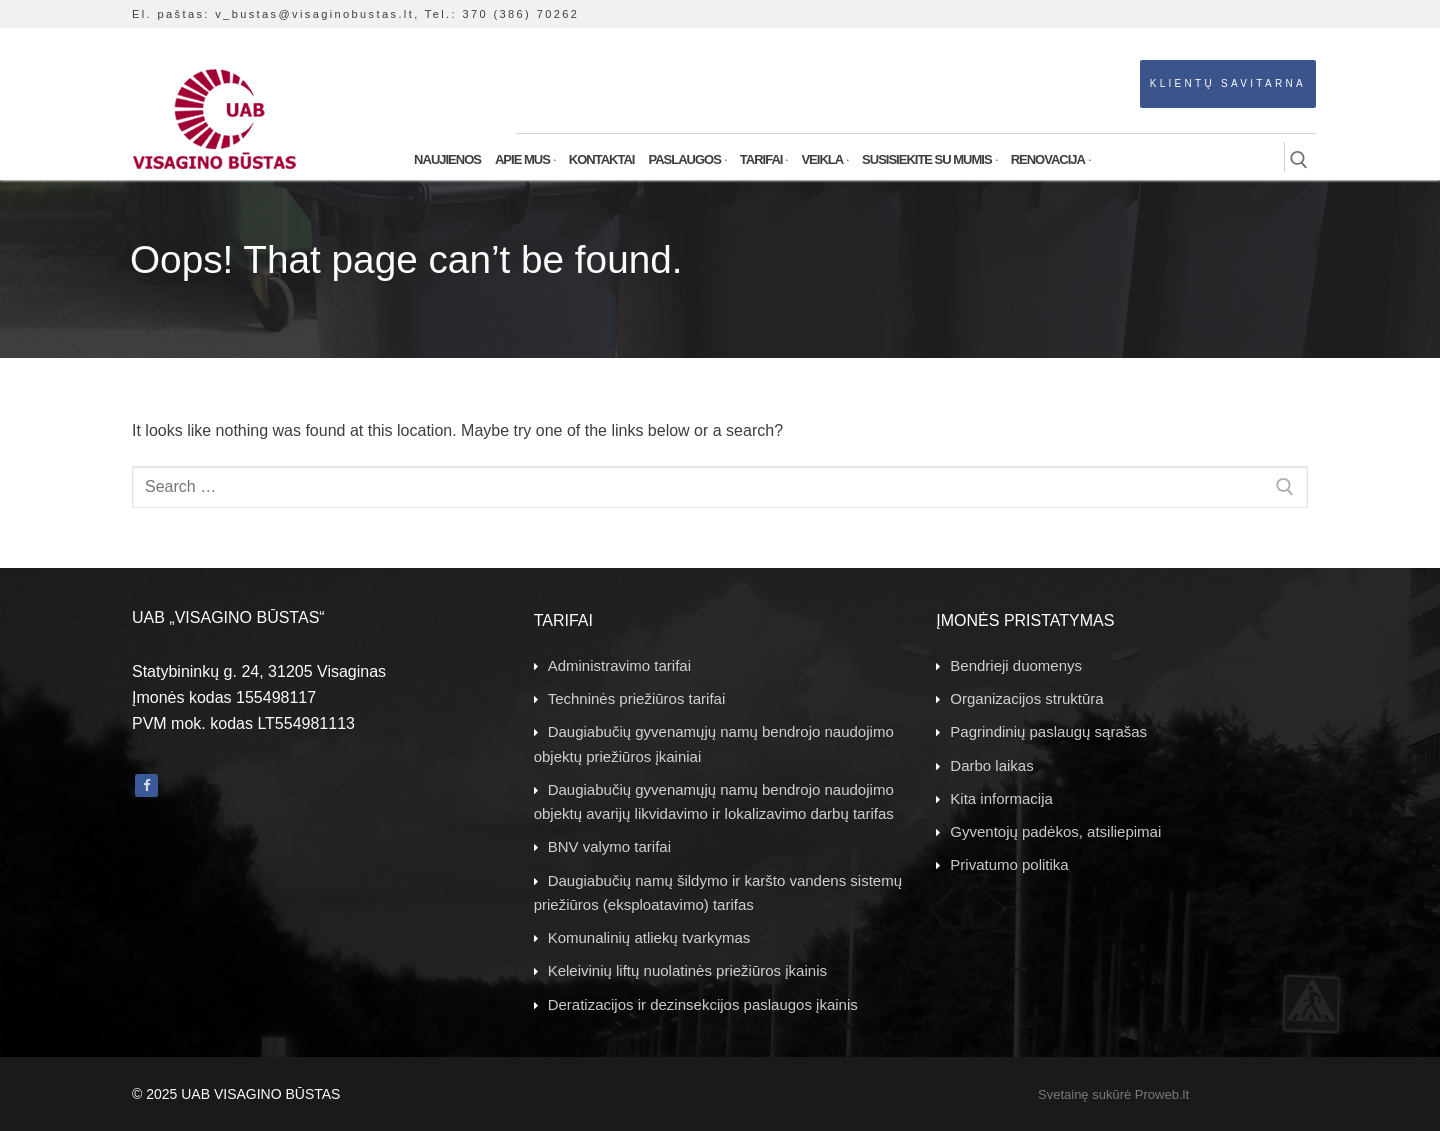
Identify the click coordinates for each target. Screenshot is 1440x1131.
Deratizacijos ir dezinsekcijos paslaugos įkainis (703, 1004)
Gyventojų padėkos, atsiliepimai (1055, 831)
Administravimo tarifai (619, 665)
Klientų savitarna (1228, 83)
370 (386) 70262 (520, 14)
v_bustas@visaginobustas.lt (314, 14)
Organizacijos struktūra (1026, 698)
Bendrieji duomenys (1016, 665)
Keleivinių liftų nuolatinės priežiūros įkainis (687, 970)
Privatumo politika (1009, 864)
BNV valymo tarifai (609, 846)
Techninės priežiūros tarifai (637, 698)
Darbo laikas (991, 765)
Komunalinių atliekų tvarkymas (649, 937)
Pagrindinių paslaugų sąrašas (1048, 731)
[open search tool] (1299, 160)
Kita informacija (1001, 798)
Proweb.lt (1162, 1094)
